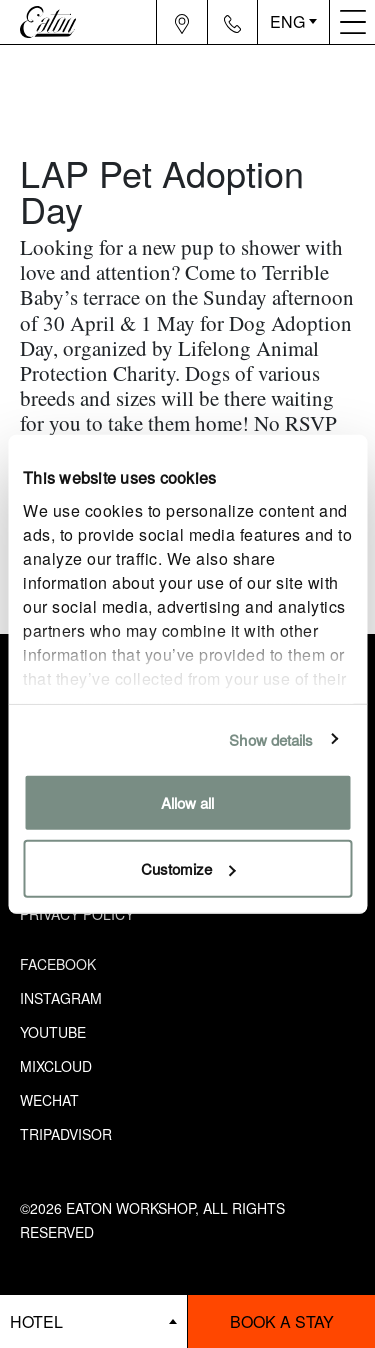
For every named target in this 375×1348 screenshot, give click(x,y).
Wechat (49, 1100)
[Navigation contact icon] (233, 22)
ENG (287, 21)
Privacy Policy (77, 914)
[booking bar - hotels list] (93, 1321)
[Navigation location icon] (182, 22)
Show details (271, 738)
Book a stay (282, 1321)
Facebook (58, 964)
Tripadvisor (66, 1134)
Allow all (187, 802)
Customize (188, 867)
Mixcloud (56, 1066)
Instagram (61, 998)
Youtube (53, 1032)
